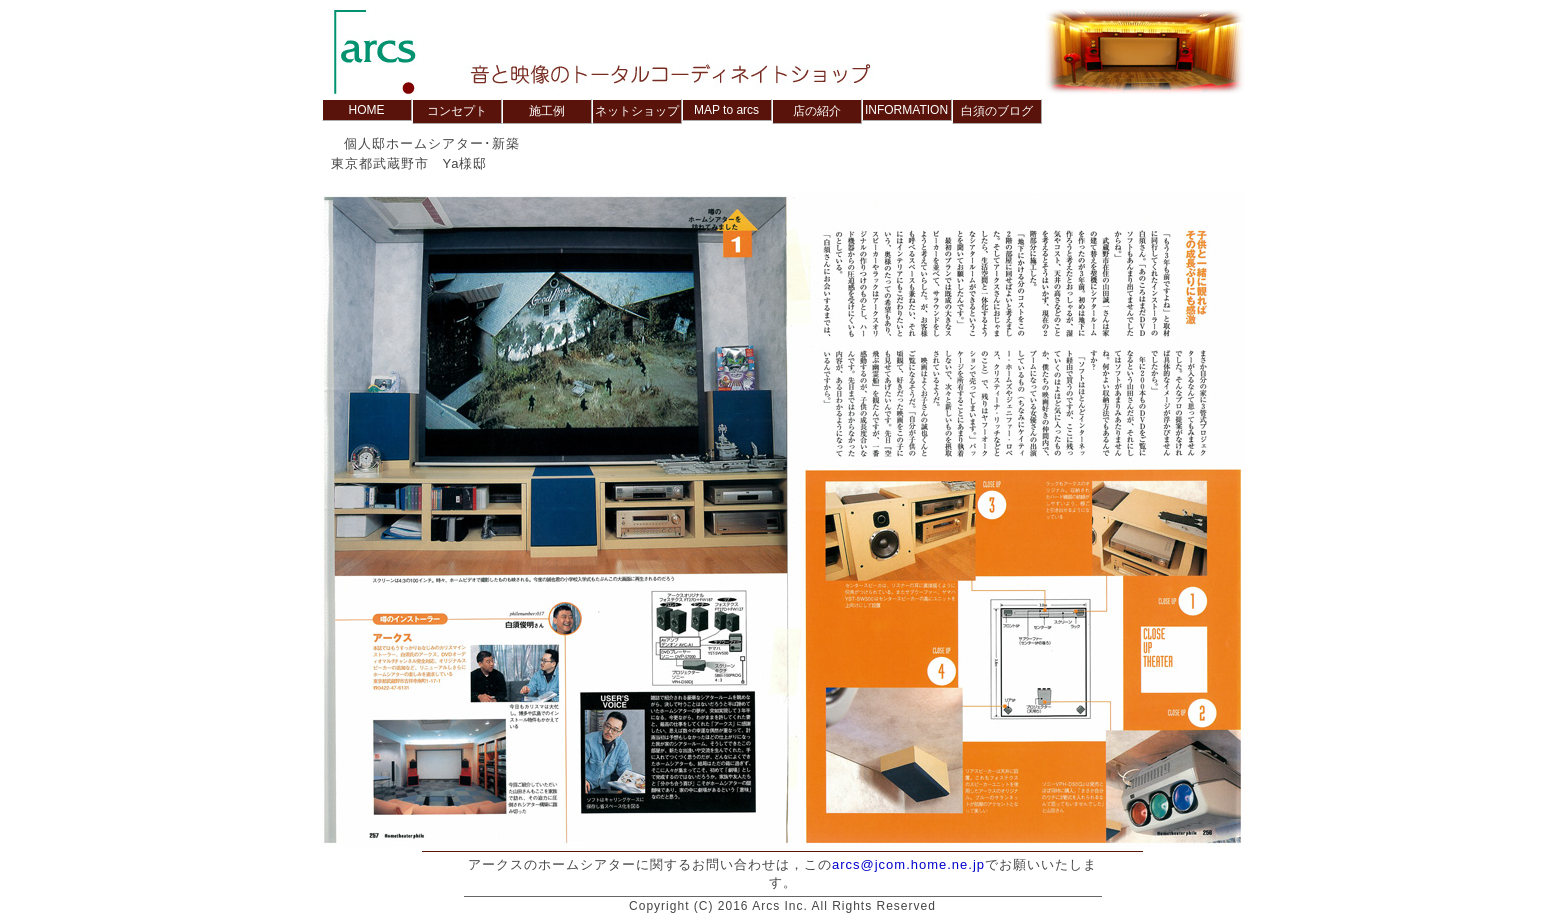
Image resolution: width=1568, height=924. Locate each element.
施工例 (547, 111)
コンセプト (457, 111)
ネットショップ (637, 111)
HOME (367, 110)
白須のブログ (997, 111)
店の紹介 (817, 111)
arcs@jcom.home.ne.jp (908, 864)
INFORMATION (906, 110)
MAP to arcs (726, 110)
